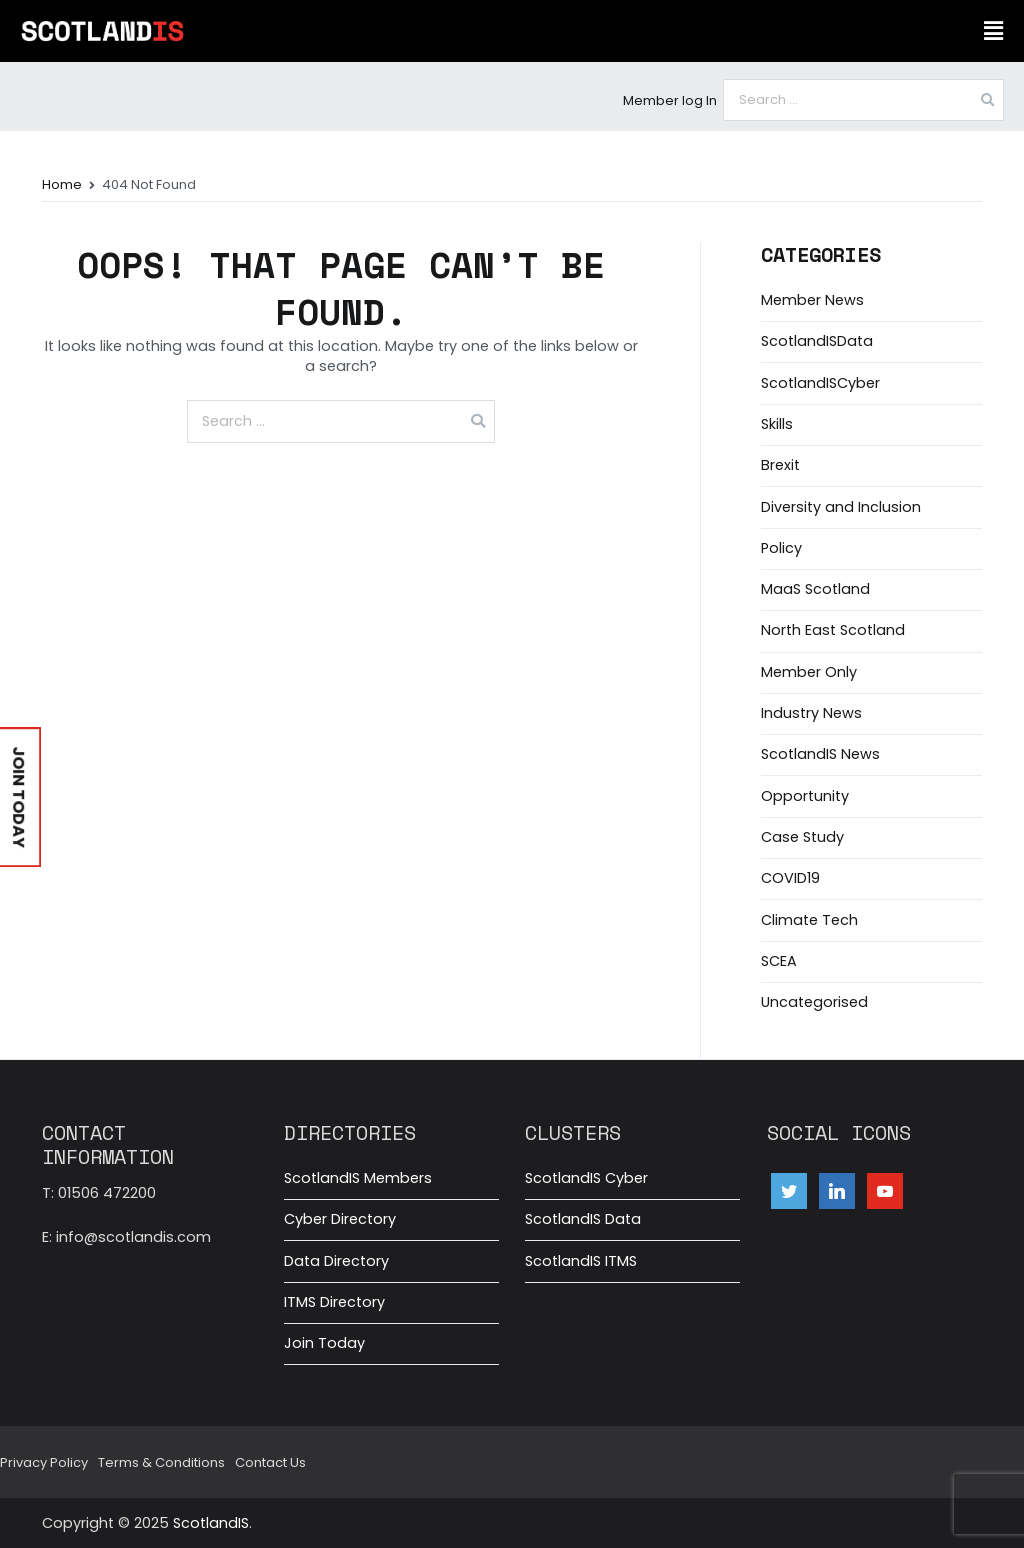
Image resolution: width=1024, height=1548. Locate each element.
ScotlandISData (817, 341)
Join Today (324, 1343)
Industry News (811, 713)
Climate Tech (809, 920)
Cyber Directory (340, 1219)
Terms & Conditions (161, 1462)
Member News (812, 300)
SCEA (779, 961)
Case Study (802, 837)
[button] (993, 31)
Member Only (809, 672)
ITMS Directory (334, 1302)
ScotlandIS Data (583, 1219)
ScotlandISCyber (820, 383)
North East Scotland (833, 630)
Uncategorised (814, 1002)
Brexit (780, 465)
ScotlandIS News (820, 754)
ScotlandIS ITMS (581, 1261)
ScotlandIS (211, 1523)
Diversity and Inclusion (841, 507)
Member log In (670, 100)
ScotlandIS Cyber (586, 1178)
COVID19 (790, 878)
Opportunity (805, 796)
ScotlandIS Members (358, 1178)
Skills (777, 424)
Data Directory (336, 1261)
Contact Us (270, 1462)
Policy (781, 548)
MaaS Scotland (815, 589)
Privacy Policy (44, 1462)
